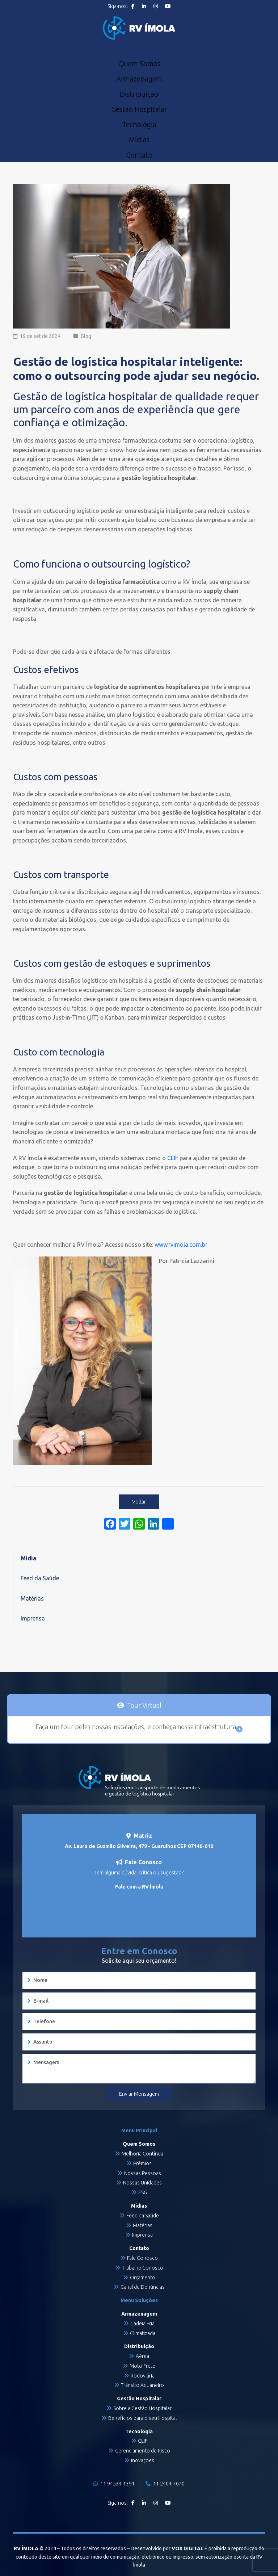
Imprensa (33, 1618)
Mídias (139, 139)
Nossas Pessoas (142, 2173)
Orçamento (142, 2277)
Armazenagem (139, 79)
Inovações (142, 2460)
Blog (86, 336)
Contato (139, 155)
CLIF (142, 2441)
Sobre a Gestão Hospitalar (142, 2408)
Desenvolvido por (167, 2548)
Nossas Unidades (142, 2183)
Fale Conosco (142, 2258)
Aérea (142, 2356)
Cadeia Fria (142, 2323)
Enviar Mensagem (139, 2094)
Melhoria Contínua (142, 2154)
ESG (142, 2192)
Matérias (32, 1598)
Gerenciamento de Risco (142, 2451)
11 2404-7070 (165, 2484)
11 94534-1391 (114, 2484)
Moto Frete (142, 2366)
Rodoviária (143, 2376)
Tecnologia (139, 124)
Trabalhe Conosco (142, 2268)
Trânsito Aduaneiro (142, 2385)
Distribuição (139, 94)
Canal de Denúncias (143, 2287)
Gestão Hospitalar (139, 109)
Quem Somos (139, 63)
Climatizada (142, 2333)
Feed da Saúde (40, 1578)
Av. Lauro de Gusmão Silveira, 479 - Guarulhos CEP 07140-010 (139, 1846)
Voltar (139, 1502)
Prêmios (142, 2163)
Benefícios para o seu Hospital (142, 2418)
